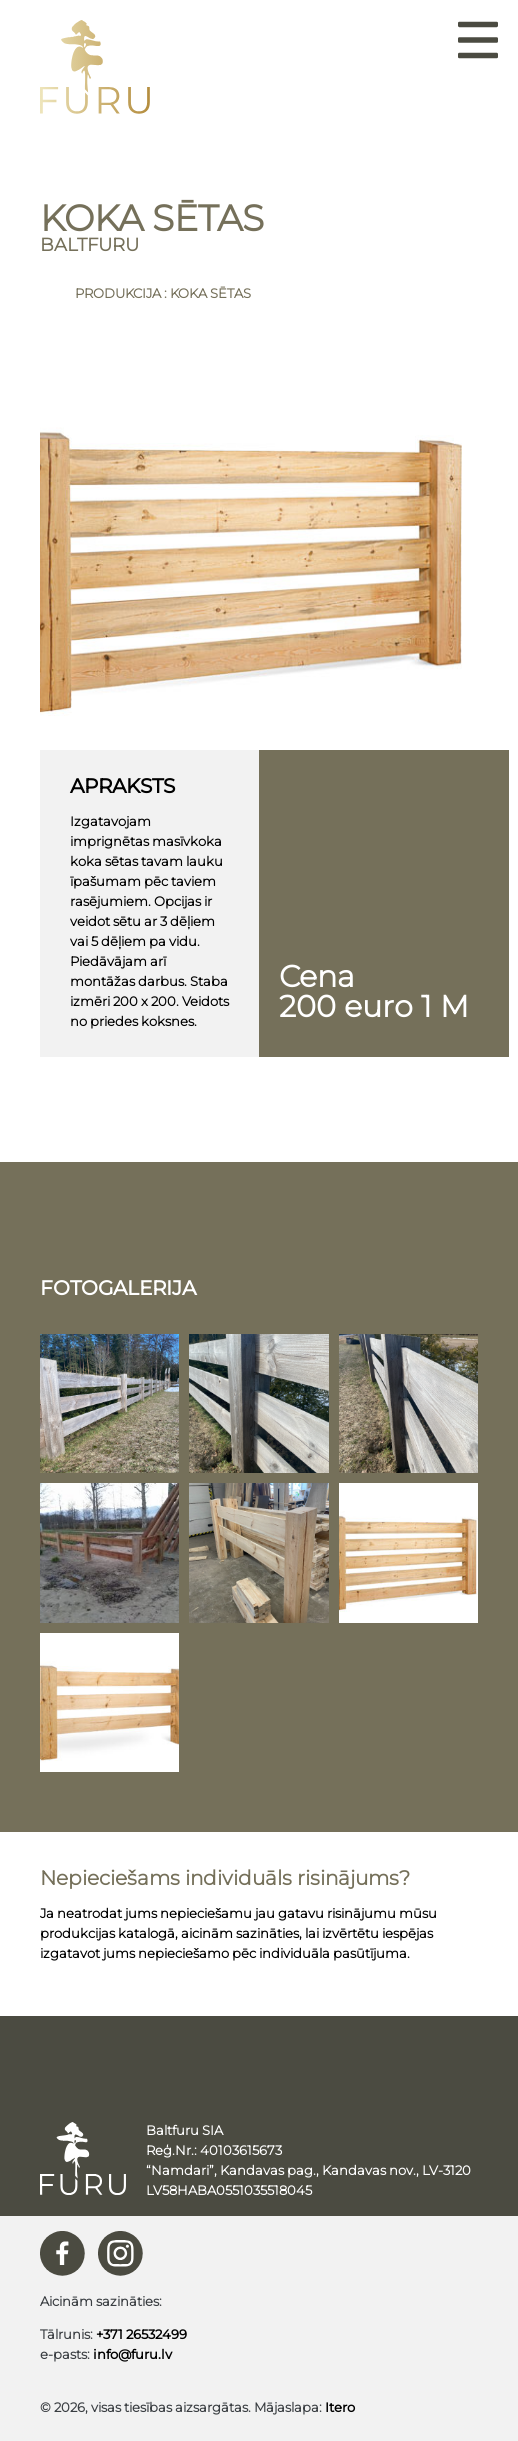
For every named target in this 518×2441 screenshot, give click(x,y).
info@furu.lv (132, 2354)
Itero (340, 2407)
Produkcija (118, 293)
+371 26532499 (141, 2334)
